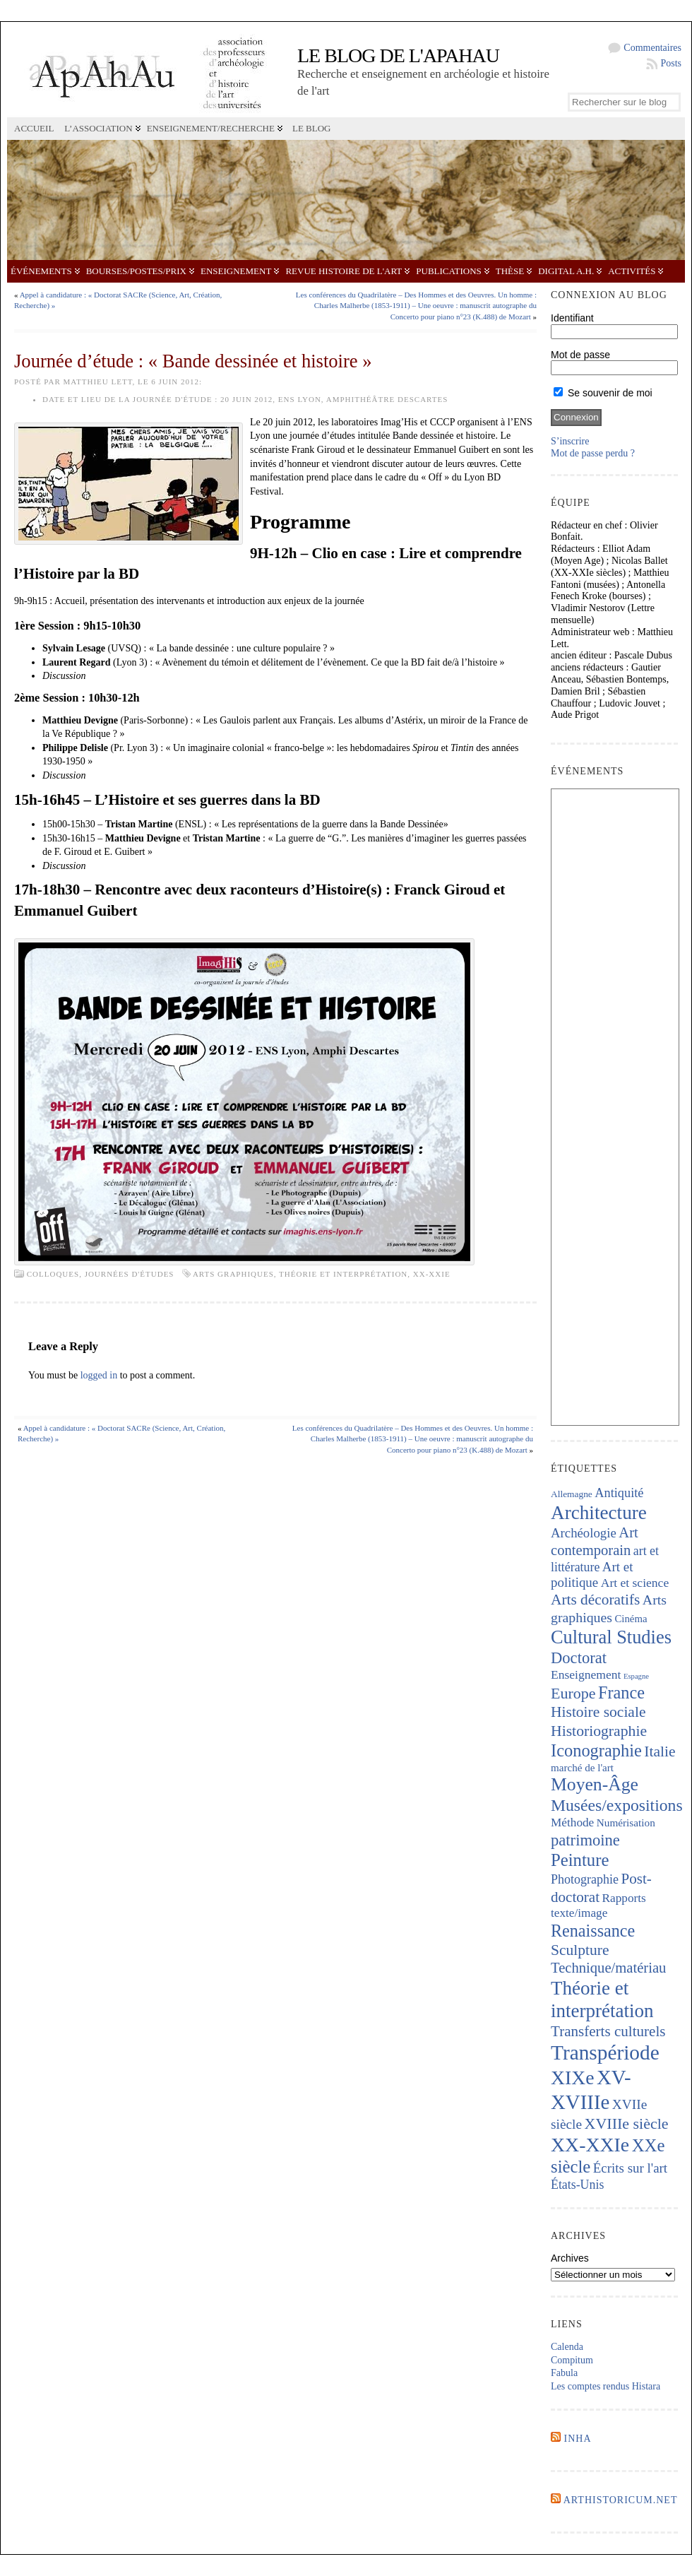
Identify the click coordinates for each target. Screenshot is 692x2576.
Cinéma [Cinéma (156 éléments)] (631, 1618)
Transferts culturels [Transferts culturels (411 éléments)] (608, 2031)
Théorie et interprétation (343, 1274)
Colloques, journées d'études (100, 1274)
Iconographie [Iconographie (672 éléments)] (596, 1750)
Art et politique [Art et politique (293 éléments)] (592, 1574)
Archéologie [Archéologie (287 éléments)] (583, 1532)
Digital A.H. (566, 271)
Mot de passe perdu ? (593, 453)
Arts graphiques (233, 1274)
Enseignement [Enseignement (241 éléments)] (586, 1674)
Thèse (510, 271)
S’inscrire (570, 441)
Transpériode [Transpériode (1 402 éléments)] (605, 2052)
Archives (570, 2258)
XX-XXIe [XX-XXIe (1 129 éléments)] (590, 2145)
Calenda (567, 2346)
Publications (448, 271)
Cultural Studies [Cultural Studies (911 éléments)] (611, 1637)
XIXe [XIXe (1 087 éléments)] (572, 2077)
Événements (41, 271)
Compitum (572, 2360)
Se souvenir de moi (603, 392)
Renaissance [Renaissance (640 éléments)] (593, 1930)
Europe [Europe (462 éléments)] (573, 1693)
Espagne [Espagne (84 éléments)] (636, 1676)
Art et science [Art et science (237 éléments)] (635, 1583)
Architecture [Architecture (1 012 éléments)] (599, 1512)
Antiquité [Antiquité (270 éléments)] (619, 1493)
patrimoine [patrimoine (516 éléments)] (585, 1840)
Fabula (564, 2373)
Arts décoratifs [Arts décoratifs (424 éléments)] (595, 1599)
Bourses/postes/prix (136, 271)
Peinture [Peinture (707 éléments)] (580, 1859)
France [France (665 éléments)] (621, 1692)
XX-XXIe (432, 1274)
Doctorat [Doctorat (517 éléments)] (579, 1658)
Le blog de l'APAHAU (398, 55)
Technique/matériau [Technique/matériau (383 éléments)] (608, 1967)
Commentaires (652, 47)
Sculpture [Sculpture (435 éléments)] (580, 1950)
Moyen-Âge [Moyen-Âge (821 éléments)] (594, 1784)
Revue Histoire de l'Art (343, 271)
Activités (631, 271)
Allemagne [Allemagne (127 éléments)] (571, 1494)
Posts (670, 63)
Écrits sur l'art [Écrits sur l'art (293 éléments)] (630, 2168)
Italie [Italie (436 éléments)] (659, 1751)
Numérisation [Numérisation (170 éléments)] (626, 1822)
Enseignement (236, 271)
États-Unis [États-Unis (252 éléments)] (577, 2185)
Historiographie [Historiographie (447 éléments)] (599, 1731)
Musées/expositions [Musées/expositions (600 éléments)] (617, 1805)
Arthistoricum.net (620, 2500)
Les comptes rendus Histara (605, 2386)
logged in (99, 1375)
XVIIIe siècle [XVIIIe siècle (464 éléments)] (627, 2123)
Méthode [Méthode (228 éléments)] (572, 1822)
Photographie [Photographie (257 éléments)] (585, 1879)
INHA (578, 2438)
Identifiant (572, 318)
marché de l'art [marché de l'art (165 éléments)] (582, 1767)
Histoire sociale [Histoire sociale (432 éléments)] (598, 1711)
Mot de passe (580, 354)
